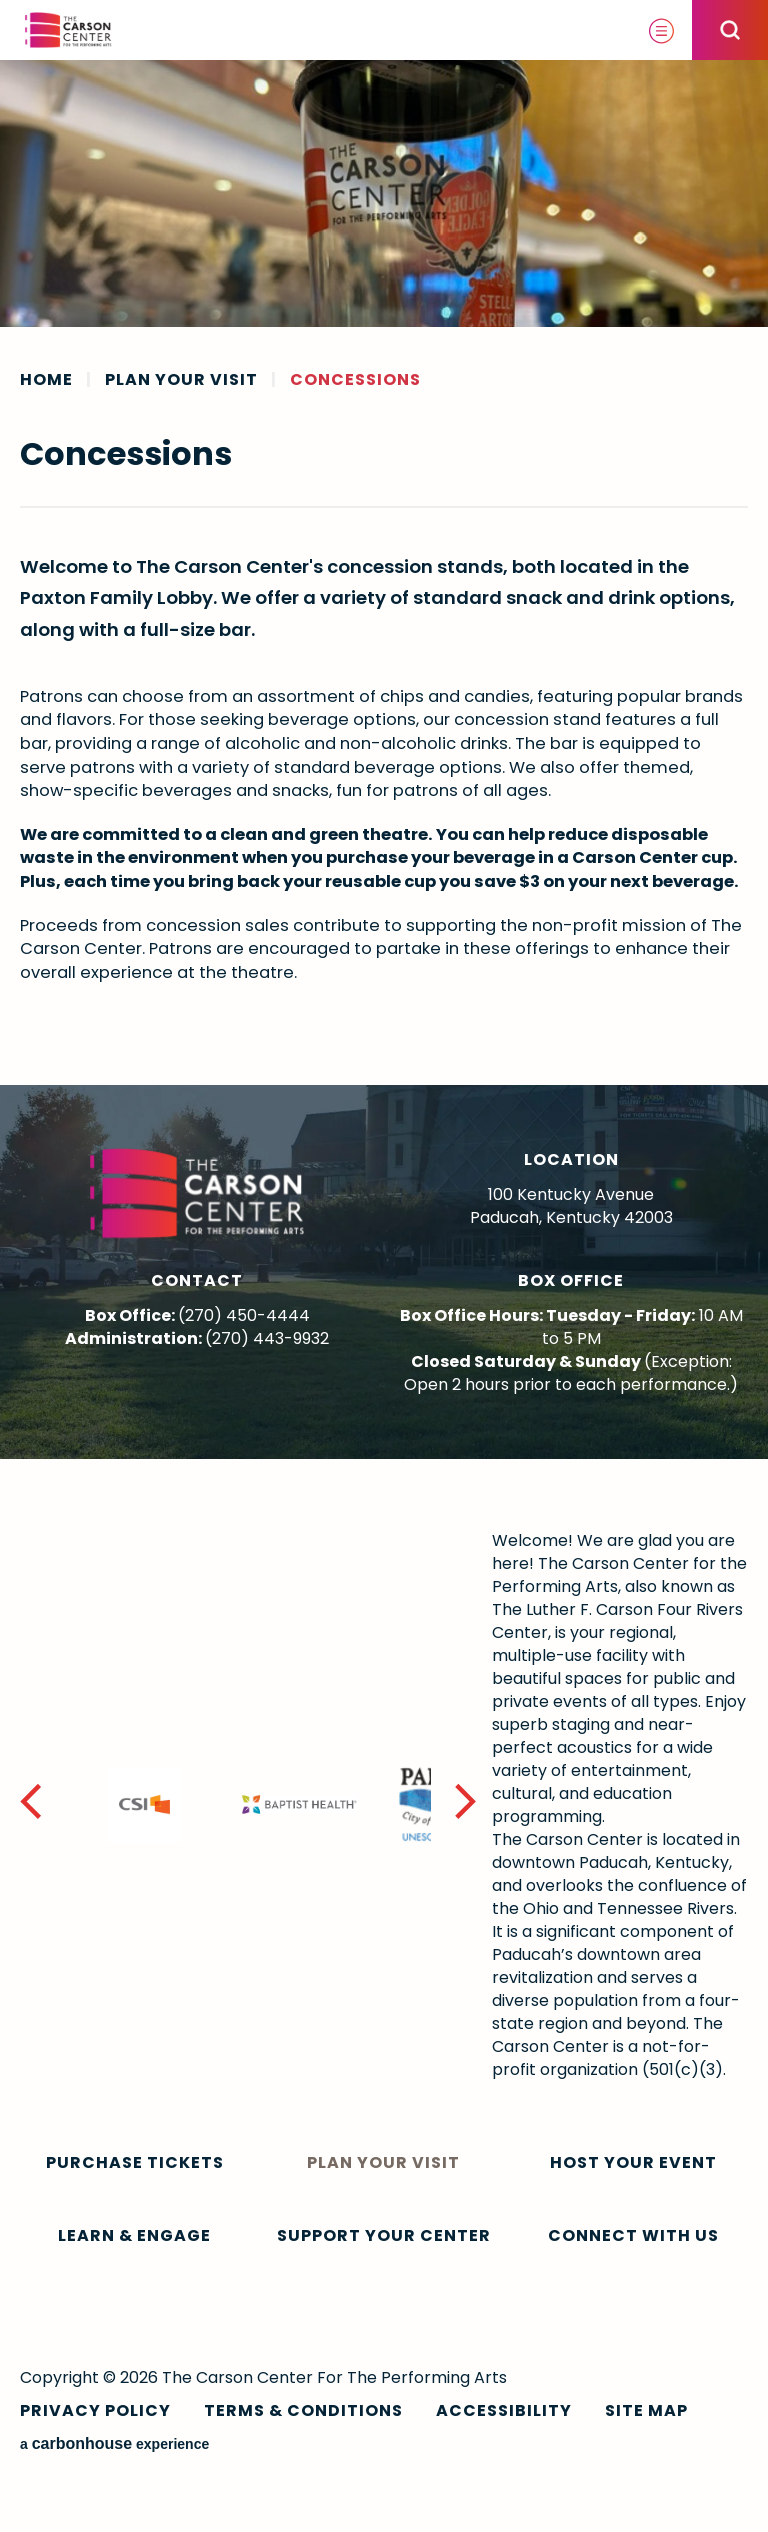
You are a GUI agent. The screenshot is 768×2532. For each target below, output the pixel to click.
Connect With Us (633, 2235)
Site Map (646, 2410)
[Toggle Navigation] (661, 30)
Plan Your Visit (181, 380)
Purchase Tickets (135, 2162)
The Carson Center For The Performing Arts (68, 30)
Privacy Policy (95, 2410)
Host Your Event (633, 2162)
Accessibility (504, 2410)
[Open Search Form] (730, 30)
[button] (466, 1804)
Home (46, 380)
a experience (114, 2443)
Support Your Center (384, 2235)
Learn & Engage (134, 2235)
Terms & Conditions (303, 2410)
